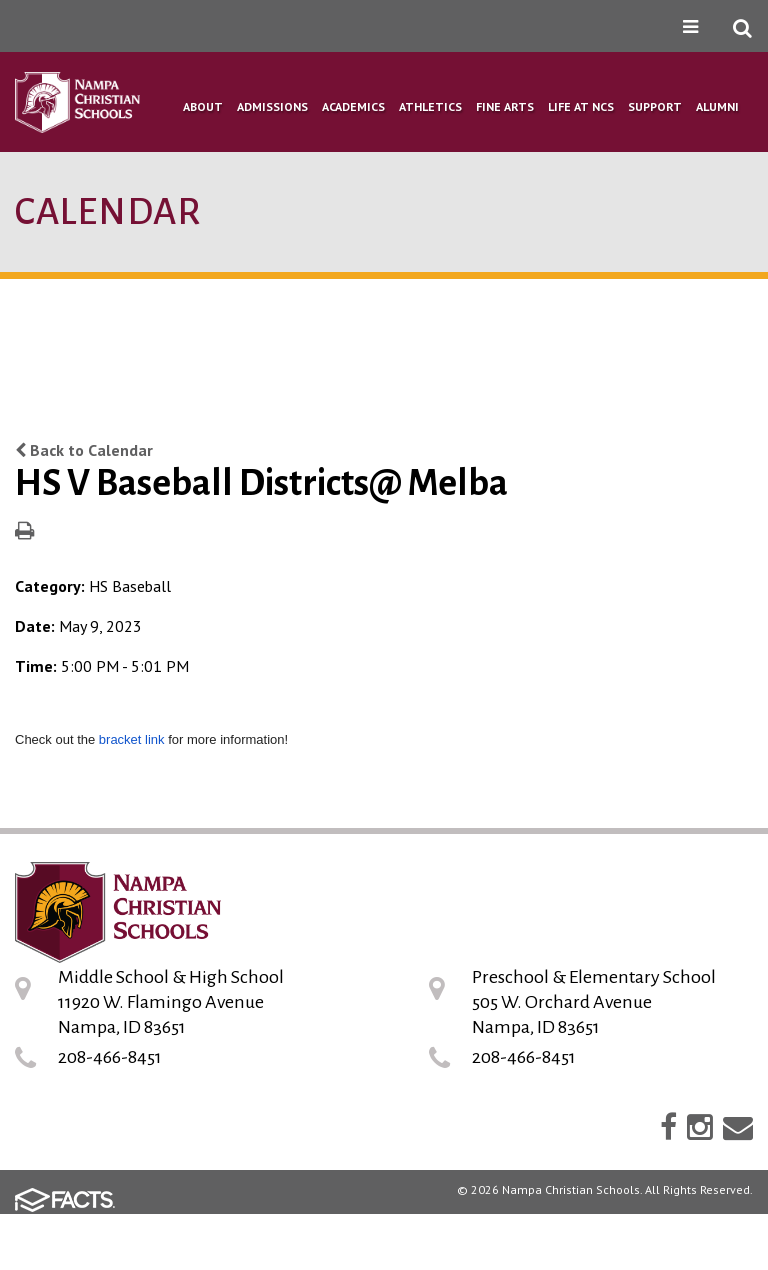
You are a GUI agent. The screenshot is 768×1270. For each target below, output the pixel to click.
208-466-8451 (110, 1057)
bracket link (132, 739)
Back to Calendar (84, 450)
